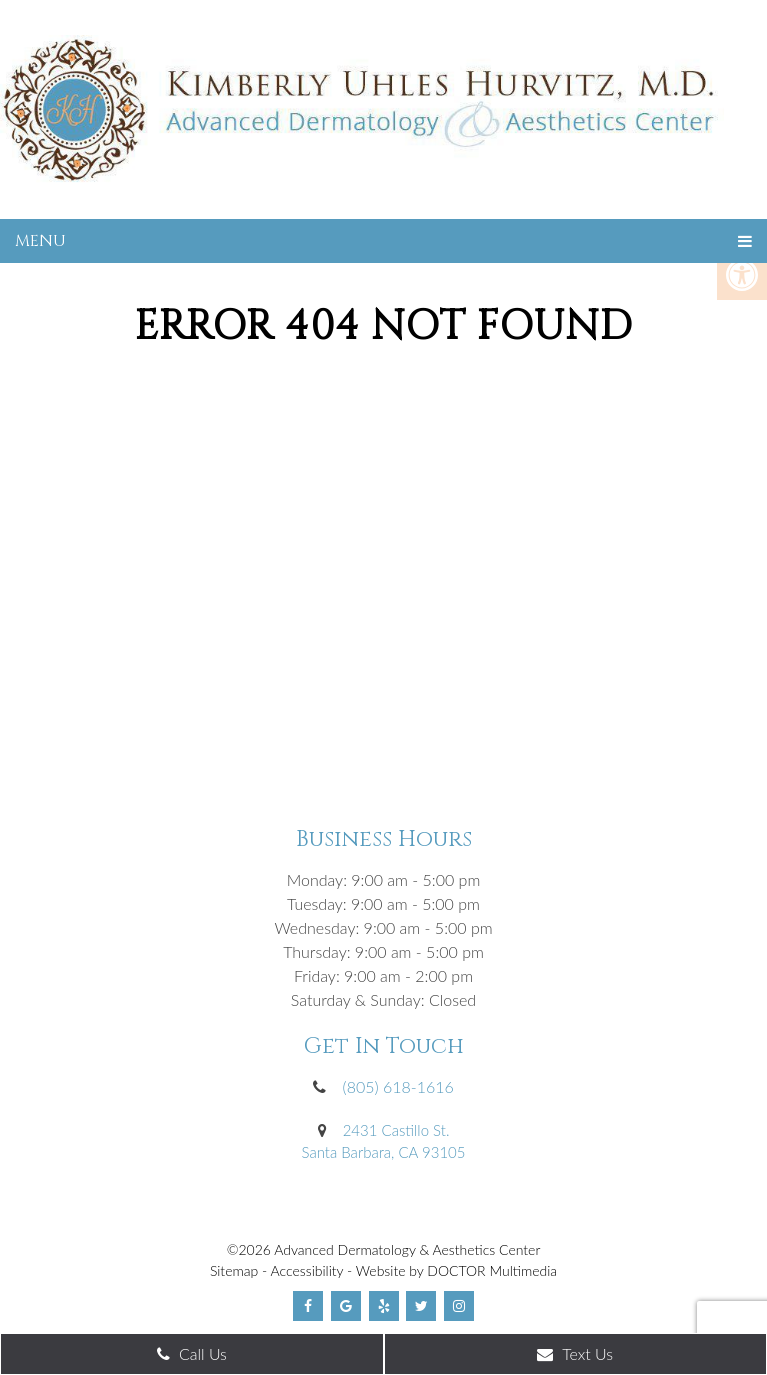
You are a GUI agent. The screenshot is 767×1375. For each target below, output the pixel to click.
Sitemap (234, 1270)
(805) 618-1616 (398, 1086)
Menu (40, 241)
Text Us (575, 1353)
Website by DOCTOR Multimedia (456, 1270)
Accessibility (307, 1270)
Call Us (192, 1353)
